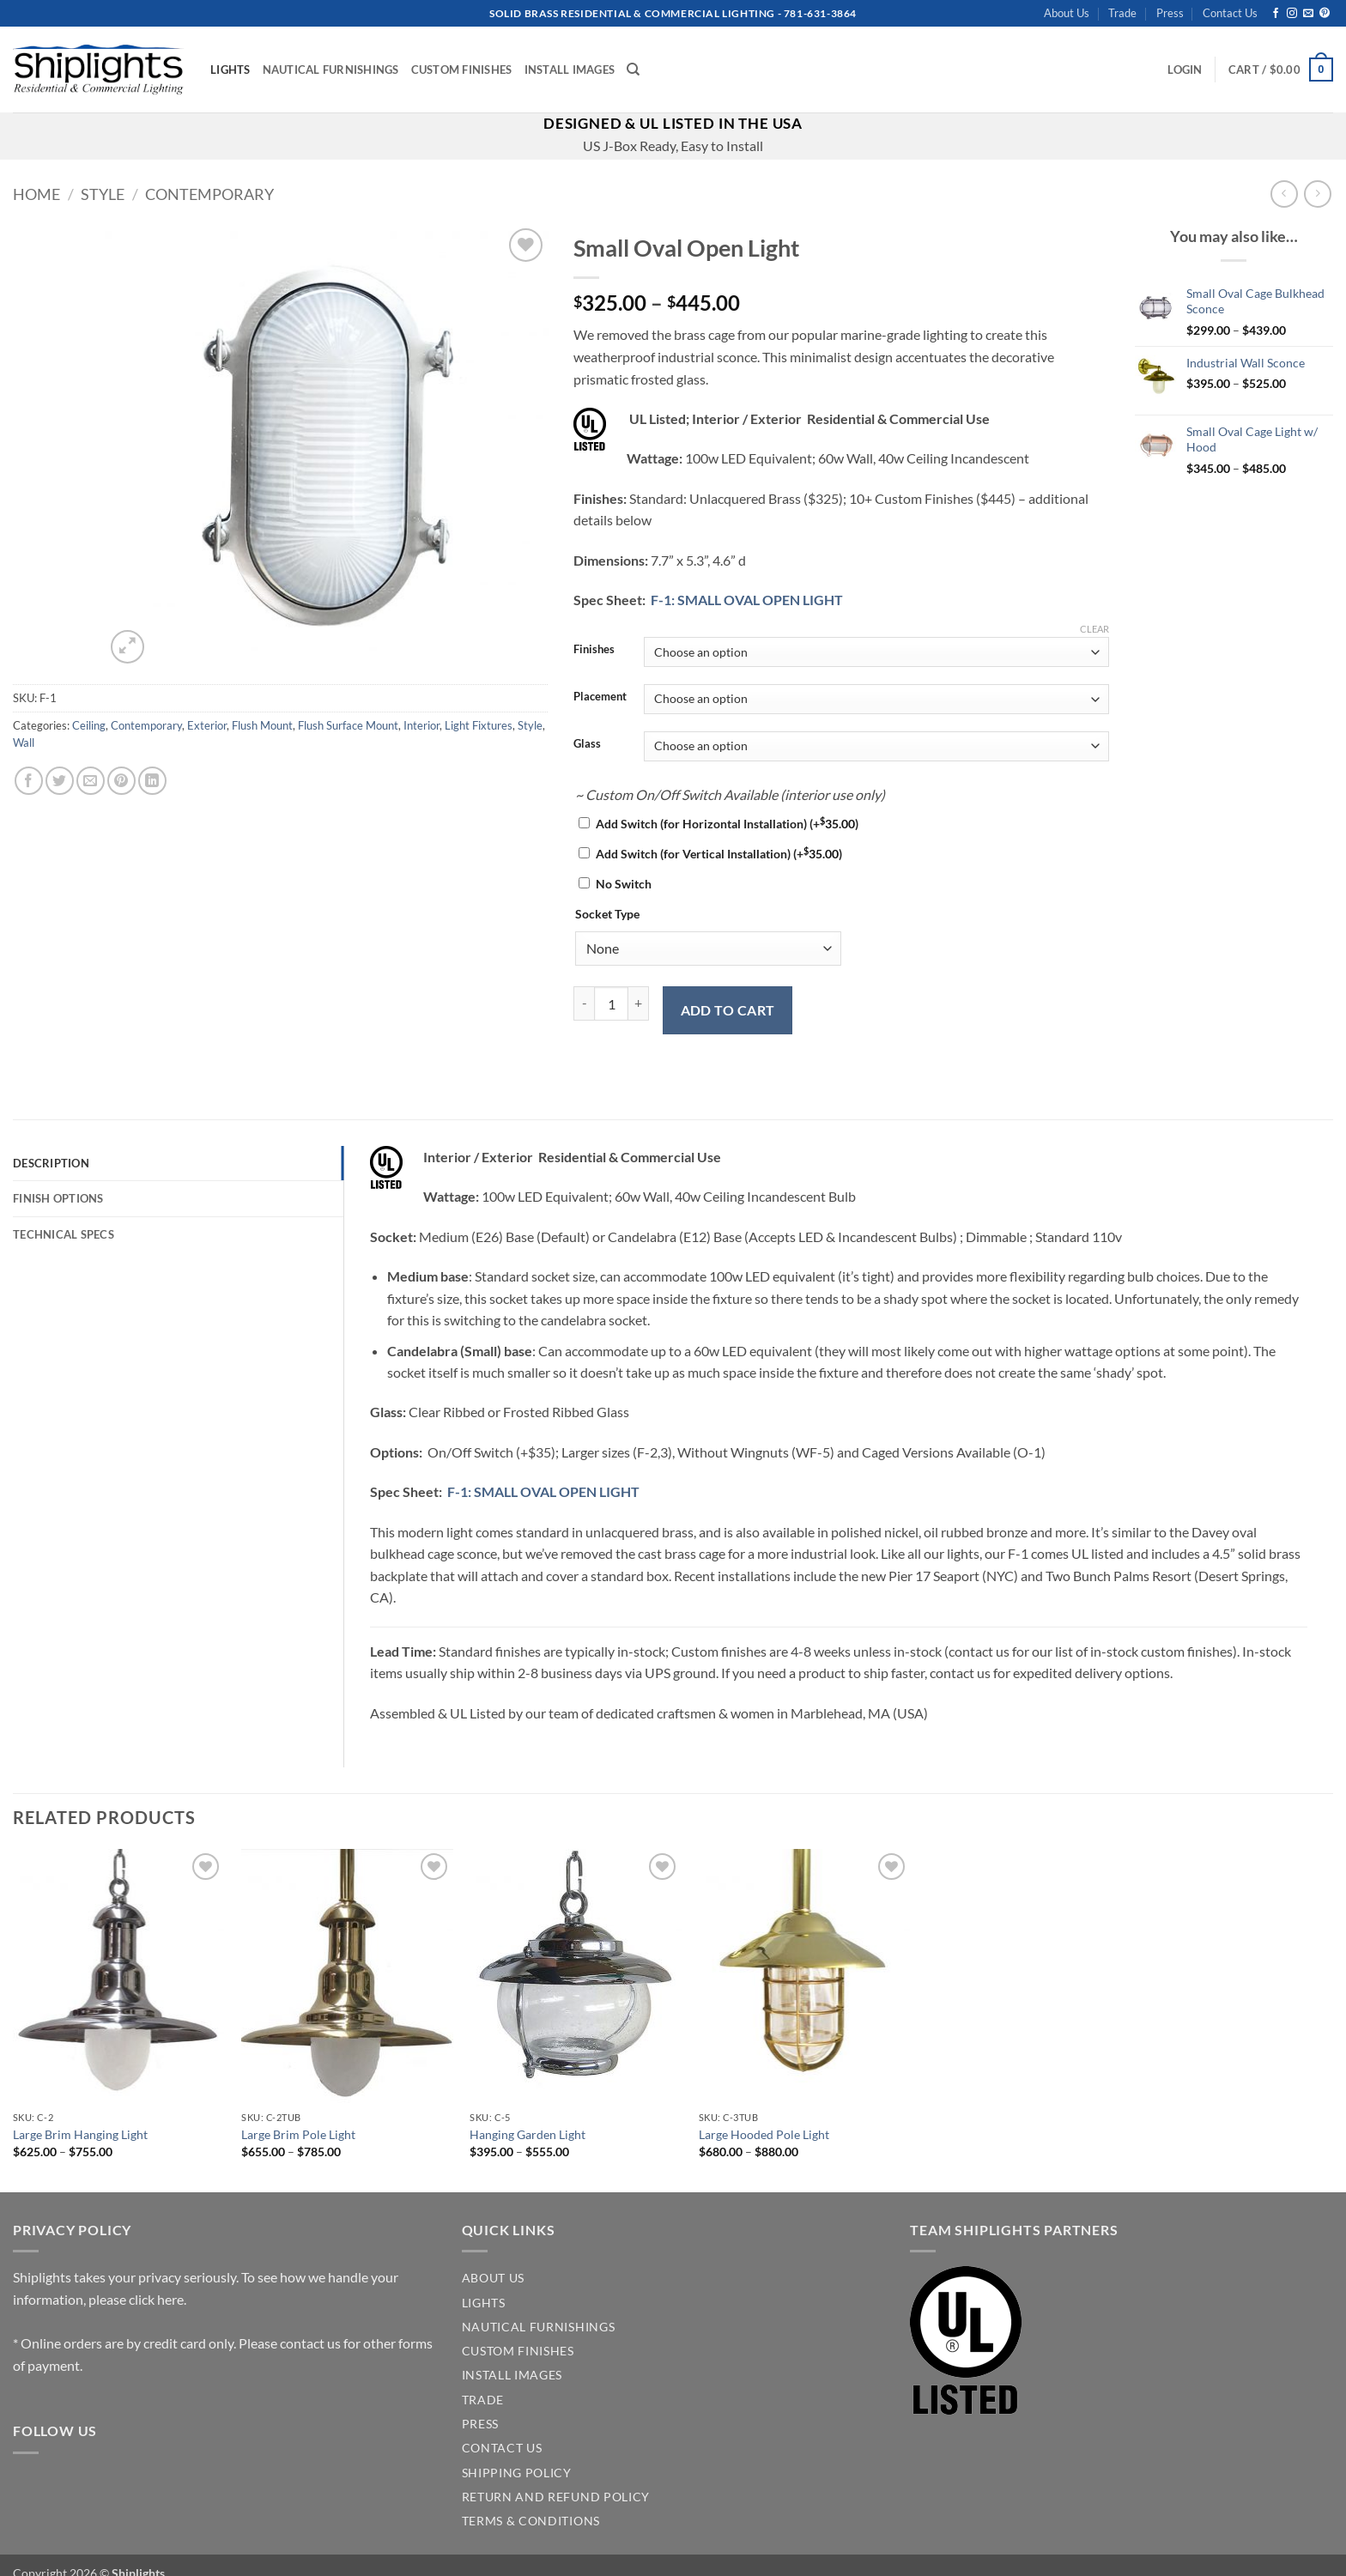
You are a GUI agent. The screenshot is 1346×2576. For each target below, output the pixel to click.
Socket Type (607, 913)
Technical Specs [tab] (63, 1234)
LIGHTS (484, 2303)
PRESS (480, 2424)
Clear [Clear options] (1094, 628)
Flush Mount (262, 725)
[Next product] (1283, 193)
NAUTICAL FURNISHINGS (538, 2327)
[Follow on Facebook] (1275, 14)
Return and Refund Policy (556, 2497)
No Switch (624, 883)
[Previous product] (1317, 193)
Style (102, 194)
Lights (230, 69)
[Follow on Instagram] (1292, 14)
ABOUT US (493, 2278)
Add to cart (728, 1010)
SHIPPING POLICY (517, 2473)
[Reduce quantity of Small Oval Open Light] (583, 1003)
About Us (1066, 13)
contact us (310, 2343)
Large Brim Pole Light (298, 2134)
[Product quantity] (611, 1003)
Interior (421, 725)
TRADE (483, 2400)
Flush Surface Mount (348, 725)
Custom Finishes (461, 69)
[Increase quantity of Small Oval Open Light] (638, 1003)
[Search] (633, 69)
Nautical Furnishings (331, 69)
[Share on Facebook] (29, 781)
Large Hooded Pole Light (764, 2134)
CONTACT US (502, 2448)
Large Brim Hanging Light (80, 2134)
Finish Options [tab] (58, 1198)
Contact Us (1230, 13)
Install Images (569, 69)
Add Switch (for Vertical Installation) (719, 853)
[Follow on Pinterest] (1324, 14)
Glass (587, 744)
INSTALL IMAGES (512, 2375)
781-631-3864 (820, 13)
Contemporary (209, 194)
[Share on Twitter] (59, 781)
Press (1170, 13)
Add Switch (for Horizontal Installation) (727, 823)
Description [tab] (51, 1163)
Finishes (594, 650)
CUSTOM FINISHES (518, 2351)
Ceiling (89, 725)
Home (36, 194)
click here (156, 2299)
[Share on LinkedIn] (152, 781)
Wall (23, 742)
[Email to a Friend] (90, 781)
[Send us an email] (1308, 14)
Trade (1122, 13)
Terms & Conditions (531, 2521)
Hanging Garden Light (527, 2134)
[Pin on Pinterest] (121, 781)
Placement (600, 697)
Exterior (207, 725)
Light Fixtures (478, 725)
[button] (1184, 69)
